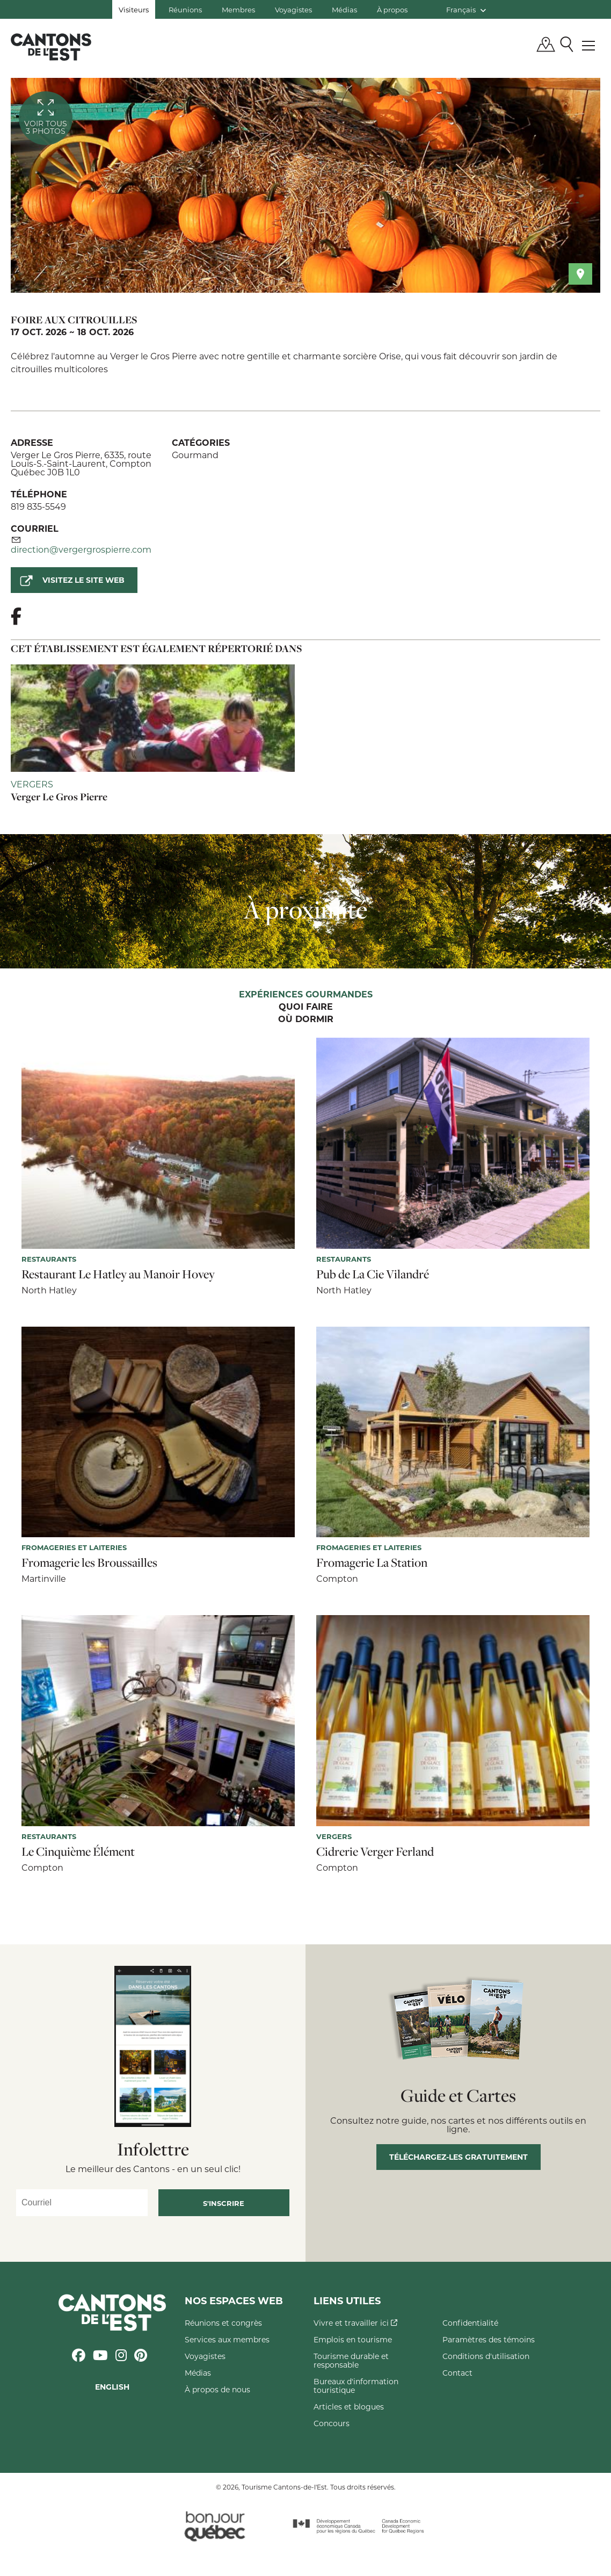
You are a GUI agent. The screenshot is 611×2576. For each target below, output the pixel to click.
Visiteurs (134, 9)
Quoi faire (306, 1007)
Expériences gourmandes (306, 995)
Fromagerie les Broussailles (89, 1562)
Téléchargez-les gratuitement (458, 2157)
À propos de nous (217, 2389)
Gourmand (195, 454)
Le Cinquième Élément (78, 1851)
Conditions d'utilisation (485, 2356)
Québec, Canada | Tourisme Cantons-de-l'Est (51, 47)
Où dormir (305, 1019)
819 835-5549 (38, 506)
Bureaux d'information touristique (356, 2385)
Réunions (185, 9)
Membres (238, 9)
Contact (457, 2373)
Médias (344, 9)
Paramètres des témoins (488, 2339)
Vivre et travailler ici (355, 2323)
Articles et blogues (349, 2406)
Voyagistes (293, 9)
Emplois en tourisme (353, 2339)
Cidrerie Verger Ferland (375, 1851)
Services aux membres (227, 2339)
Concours (332, 2423)
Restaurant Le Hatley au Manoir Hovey (118, 1274)
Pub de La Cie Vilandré (372, 1274)
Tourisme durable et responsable (351, 2360)
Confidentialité (470, 2323)
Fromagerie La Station (371, 1562)
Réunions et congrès (223, 2323)
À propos (392, 9)
